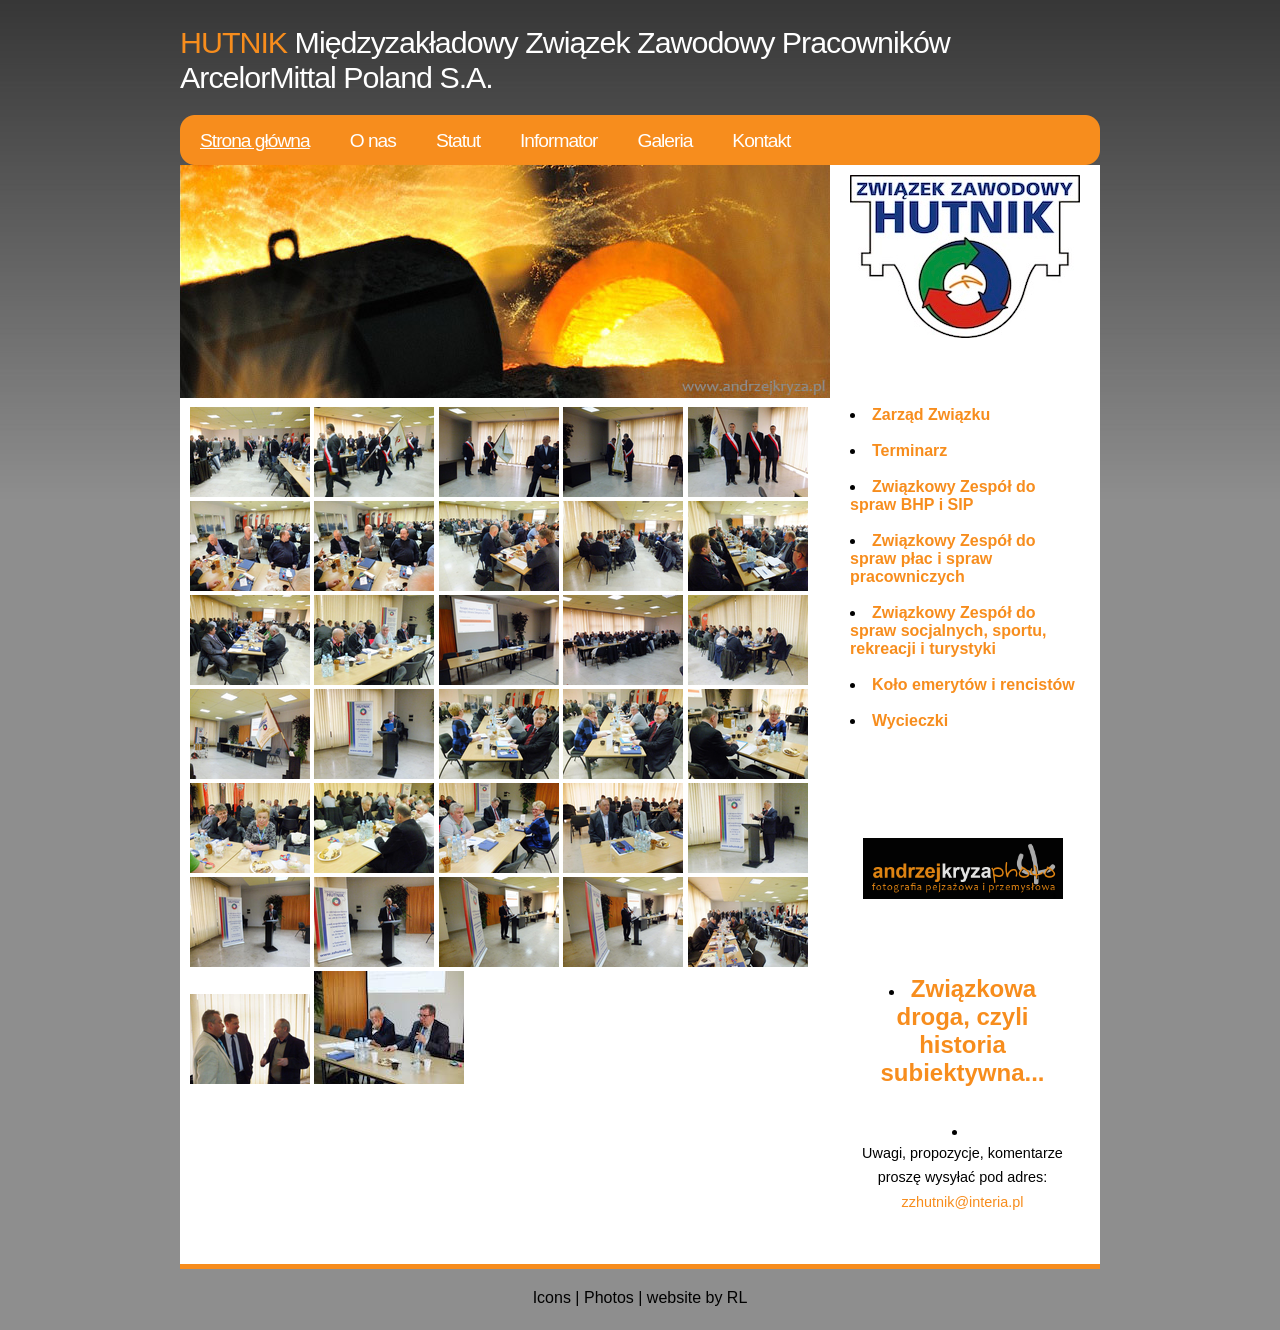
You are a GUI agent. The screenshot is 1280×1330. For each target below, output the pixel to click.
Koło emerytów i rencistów (973, 684)
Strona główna (255, 140)
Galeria (664, 140)
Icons (552, 1297)
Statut (458, 140)
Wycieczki (910, 720)
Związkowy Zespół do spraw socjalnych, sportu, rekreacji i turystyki (948, 630)
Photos (609, 1297)
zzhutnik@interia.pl (963, 1202)
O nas (373, 140)
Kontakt (761, 140)
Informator (558, 140)
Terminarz (909, 450)
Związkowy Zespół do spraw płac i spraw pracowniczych (943, 558)
